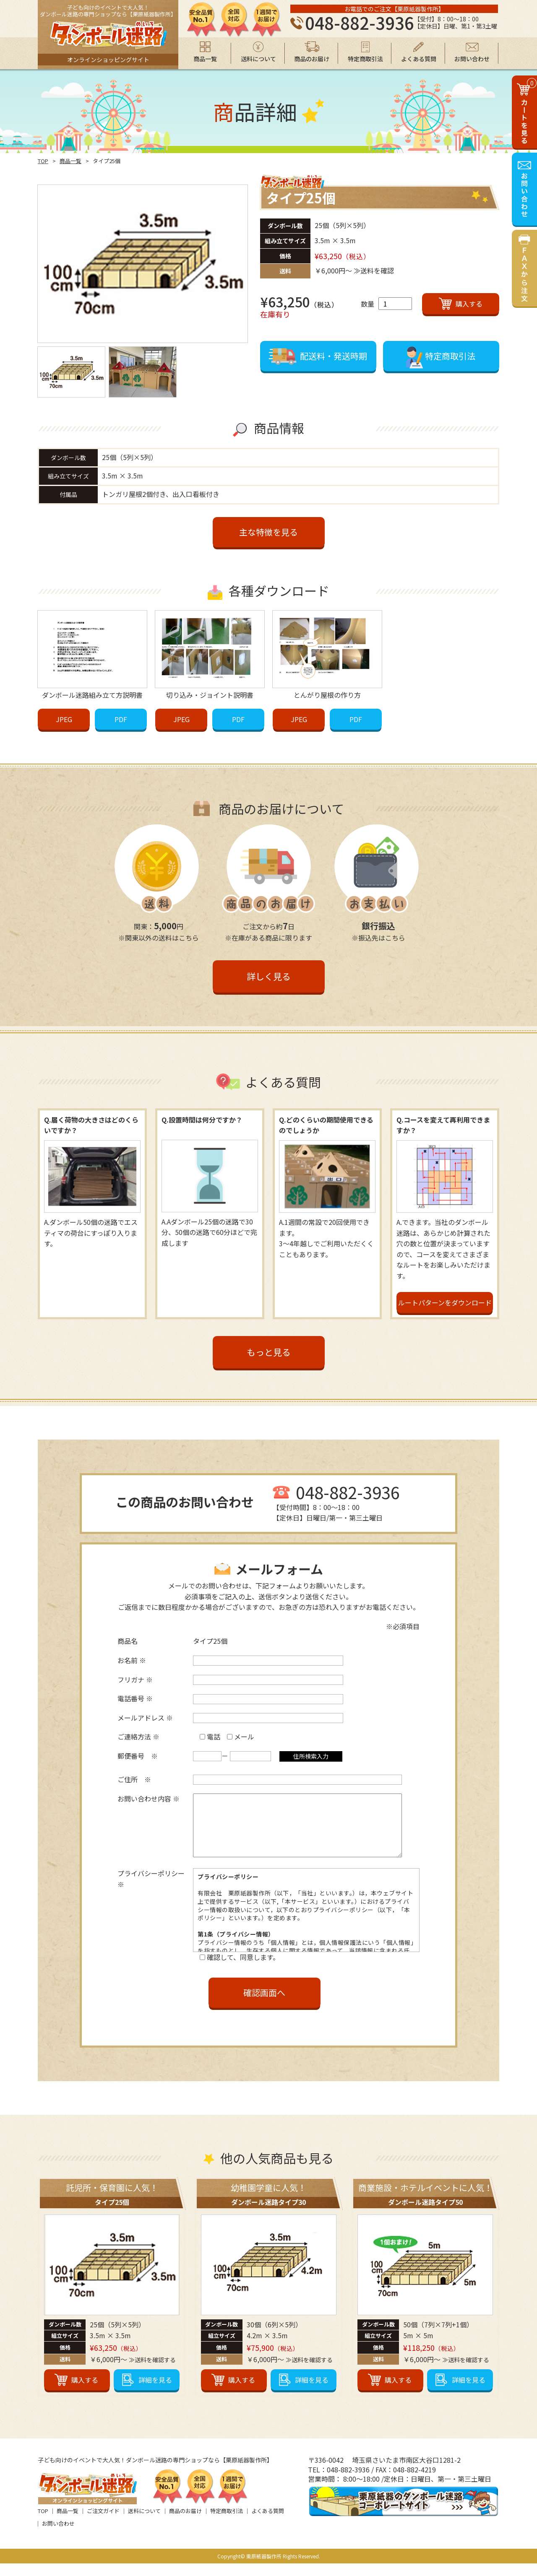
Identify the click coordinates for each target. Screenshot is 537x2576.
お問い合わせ (58, 2536)
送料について (144, 2523)
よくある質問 (267, 2523)
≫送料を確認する (152, 2372)
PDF (121, 719)
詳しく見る (269, 976)
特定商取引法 (226, 2523)
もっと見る (269, 1352)
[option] (143, 264)
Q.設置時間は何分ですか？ (202, 1120)
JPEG (64, 719)
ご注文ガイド (103, 2523)
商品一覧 (70, 161)
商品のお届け (185, 2523)
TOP (43, 161)
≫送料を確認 (374, 270)
